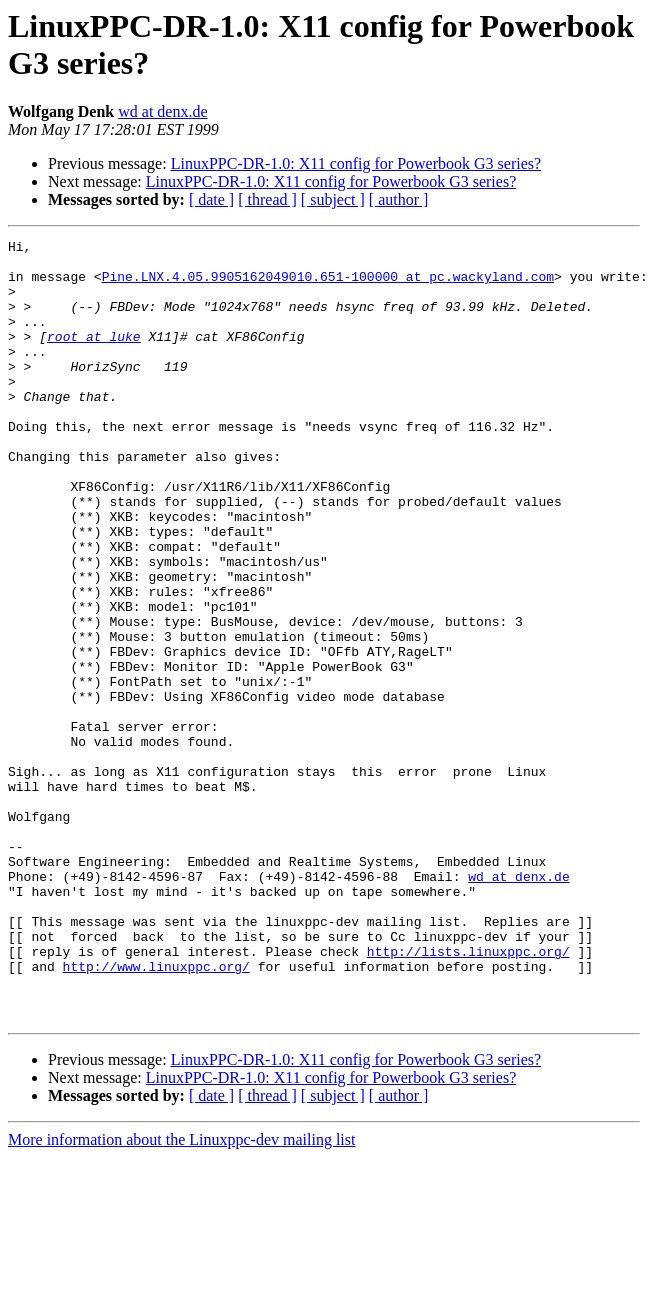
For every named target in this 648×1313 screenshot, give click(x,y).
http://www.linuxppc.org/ (156, 1113)
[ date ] (211, 199)
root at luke (94, 357)
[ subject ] (333, 199)
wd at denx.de (162, 111)
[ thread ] (267, 199)
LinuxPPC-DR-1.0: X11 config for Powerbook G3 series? (356, 163)
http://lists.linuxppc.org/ (468, 1095)
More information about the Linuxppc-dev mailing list (181, 1295)
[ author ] (399, 199)
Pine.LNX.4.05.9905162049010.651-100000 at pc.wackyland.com (328, 285)
